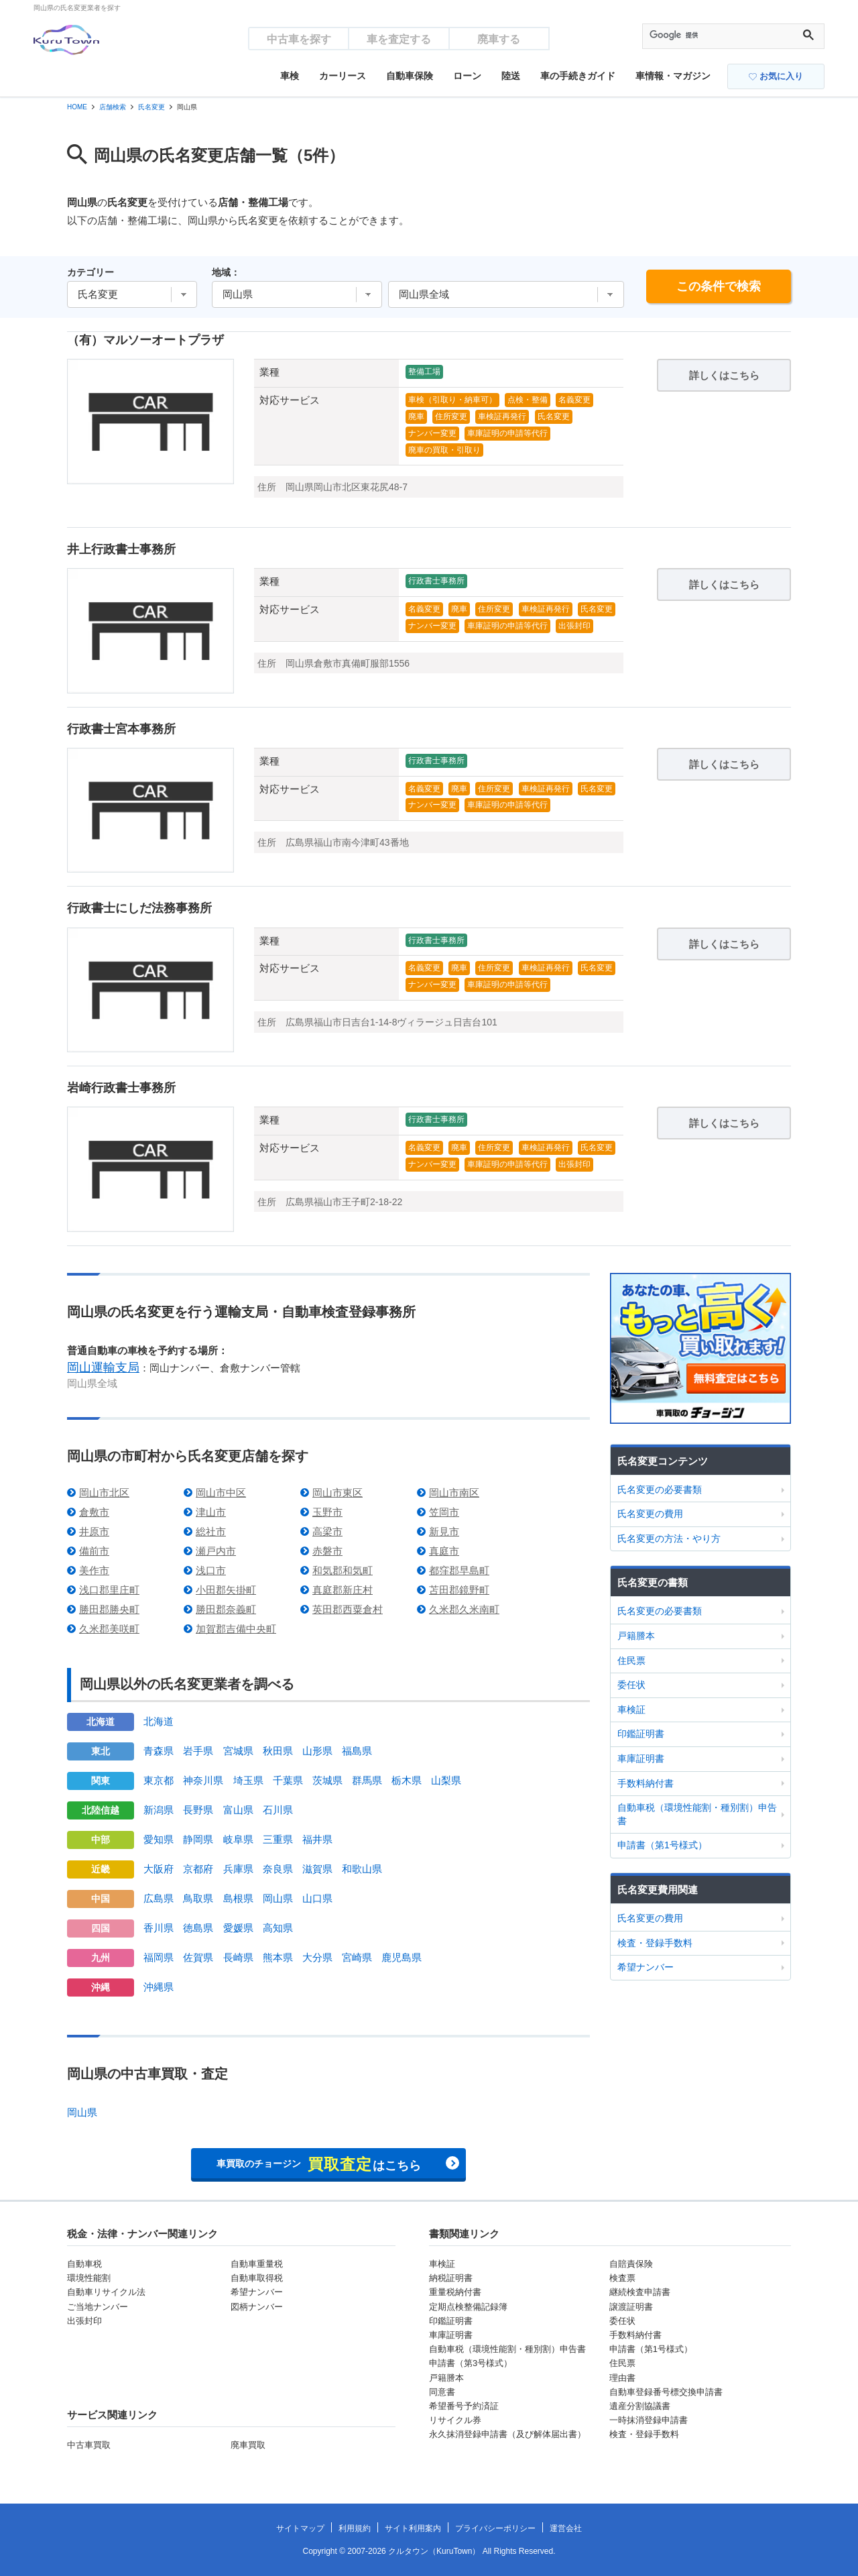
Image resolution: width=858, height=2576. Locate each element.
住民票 (631, 1660)
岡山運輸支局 (103, 1367)
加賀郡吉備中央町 (236, 1628)
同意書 (442, 2392)
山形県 (317, 1750)
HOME (77, 107)
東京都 (158, 1780)
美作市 (94, 1570)
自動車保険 (409, 75)
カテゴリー (90, 272)
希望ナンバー (645, 1967)
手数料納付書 (645, 1783)
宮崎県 (357, 1957)
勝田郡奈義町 (226, 1609)
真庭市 (444, 1551)
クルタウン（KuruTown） (434, 2551)
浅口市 (211, 1570)
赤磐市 (327, 1551)
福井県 (317, 1839)
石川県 (278, 1809)
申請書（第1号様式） (662, 1845)
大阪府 (158, 1868)
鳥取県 (198, 1898)
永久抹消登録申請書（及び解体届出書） (507, 2434)
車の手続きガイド (577, 75)
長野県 (198, 1809)
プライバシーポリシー (495, 2528)
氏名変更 (151, 107)
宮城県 (238, 1750)
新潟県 (158, 1809)
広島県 (158, 1898)
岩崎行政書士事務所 (121, 1088)
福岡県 (158, 1957)
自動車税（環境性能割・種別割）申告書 (697, 1814)
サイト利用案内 (413, 2528)
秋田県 (278, 1750)
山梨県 (446, 1780)
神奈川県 (203, 1780)
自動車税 (84, 2264)
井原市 (94, 1531)
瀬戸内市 (216, 1551)
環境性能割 (89, 2278)
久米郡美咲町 (109, 1628)
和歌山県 (362, 1868)
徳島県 (198, 1928)
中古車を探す (299, 39)
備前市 (94, 1551)
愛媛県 (238, 1928)
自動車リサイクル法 (106, 2292)
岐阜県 (238, 1839)
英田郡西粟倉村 (347, 1609)
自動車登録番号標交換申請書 (666, 2392)
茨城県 (327, 1780)
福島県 (357, 1750)
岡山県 (278, 1898)
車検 (289, 75)
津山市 (211, 1512)
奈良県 (278, 1868)
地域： (226, 272)
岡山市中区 (221, 1492)
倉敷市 (94, 1512)
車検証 (631, 1709)
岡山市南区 (454, 1492)
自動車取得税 (257, 2278)
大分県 (317, 1957)
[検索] (721, 35)
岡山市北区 (104, 1492)
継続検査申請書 (639, 2292)
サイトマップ (300, 2528)
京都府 (198, 1868)
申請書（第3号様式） (470, 2363)
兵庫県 (238, 1868)
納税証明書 (451, 2278)
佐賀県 (198, 1957)
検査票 (622, 2278)
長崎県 (238, 1957)
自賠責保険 (631, 2264)
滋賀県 (317, 1868)
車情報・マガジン (673, 75)
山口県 (317, 1898)
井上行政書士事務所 (121, 549)
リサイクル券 (455, 2420)
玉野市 (327, 1512)
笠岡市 (444, 1512)
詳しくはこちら (724, 375)
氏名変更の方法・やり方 (669, 1538)
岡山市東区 (337, 1492)
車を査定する (399, 39)
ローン (467, 75)
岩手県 (198, 1750)
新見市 (444, 1531)
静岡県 (198, 1839)
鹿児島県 (401, 1957)
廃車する (498, 39)
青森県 (158, 1750)
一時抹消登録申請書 (648, 2420)
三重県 (278, 1839)
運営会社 (566, 2528)
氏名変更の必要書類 (659, 1489)
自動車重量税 (257, 2264)
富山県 (238, 1809)
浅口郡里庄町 (109, 1589)
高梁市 (327, 1531)
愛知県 (158, 1839)
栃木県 (406, 1780)
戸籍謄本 (636, 1635)
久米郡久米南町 (464, 1609)
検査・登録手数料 (654, 1943)
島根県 (238, 1898)
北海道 (158, 1721)
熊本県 (278, 1957)
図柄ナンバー (257, 2307)
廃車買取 (248, 2445)
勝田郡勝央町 (109, 1609)
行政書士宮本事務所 (121, 729)
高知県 (278, 1928)
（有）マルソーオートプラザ (145, 340)
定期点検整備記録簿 (468, 2307)
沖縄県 (158, 1987)
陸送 (510, 75)
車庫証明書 (640, 1758)
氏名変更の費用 (650, 1513)
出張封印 (84, 2321)
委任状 (631, 1684)
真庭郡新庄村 (342, 1589)
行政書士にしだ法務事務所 (139, 908)
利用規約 (355, 2528)
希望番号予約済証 (464, 2406)
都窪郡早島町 (459, 1570)
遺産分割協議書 (639, 2406)
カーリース (342, 75)
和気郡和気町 (342, 1570)
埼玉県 (248, 1780)
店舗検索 (112, 107)
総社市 (211, 1531)
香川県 (158, 1928)
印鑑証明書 (640, 1733)
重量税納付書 (455, 2292)
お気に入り (776, 76)
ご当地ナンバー (97, 2307)
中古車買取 (89, 2445)
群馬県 (367, 1780)
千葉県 (288, 1780)
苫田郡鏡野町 (459, 1589)
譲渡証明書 (631, 2307)
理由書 (622, 2378)
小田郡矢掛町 (226, 1589)
